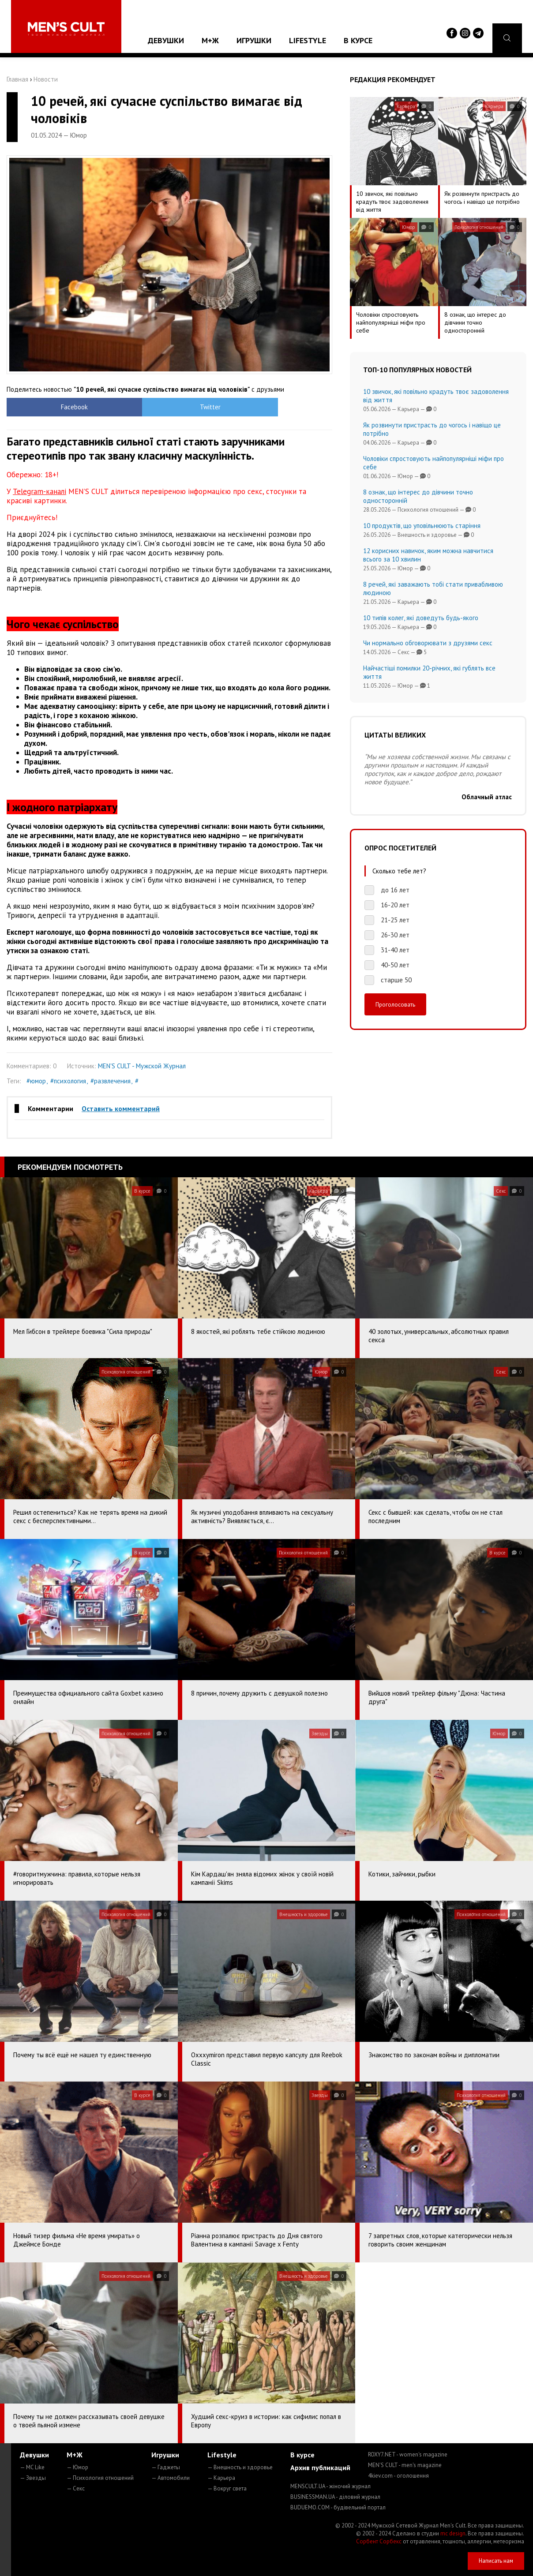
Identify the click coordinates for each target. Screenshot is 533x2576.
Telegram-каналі (39, 491)
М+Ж (210, 40)
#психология (68, 1081)
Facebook (47, 407)
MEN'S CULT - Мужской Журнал (142, 1066)
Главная (17, 79)
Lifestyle (307, 40)
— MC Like (32, 2467)
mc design (452, 2533)
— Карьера (221, 2478)
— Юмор (77, 2467)
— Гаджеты (165, 2467)
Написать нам (496, 2561)
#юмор (36, 1081)
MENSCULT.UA (330, 2486)
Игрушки (253, 40)
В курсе (358, 40)
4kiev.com (398, 2475)
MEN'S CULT (405, 2465)
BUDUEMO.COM (338, 2507)
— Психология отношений (100, 2478)
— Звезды (33, 2478)
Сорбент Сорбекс (379, 2541)
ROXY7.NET (407, 2454)
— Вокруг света (227, 2488)
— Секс (76, 2488)
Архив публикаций (320, 2467)
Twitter (128, 407)
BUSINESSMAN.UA (335, 2497)
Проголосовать (395, 1004)
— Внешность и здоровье (240, 2467)
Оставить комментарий (121, 1108)
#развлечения (110, 1081)
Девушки (166, 40)
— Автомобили (170, 2478)
